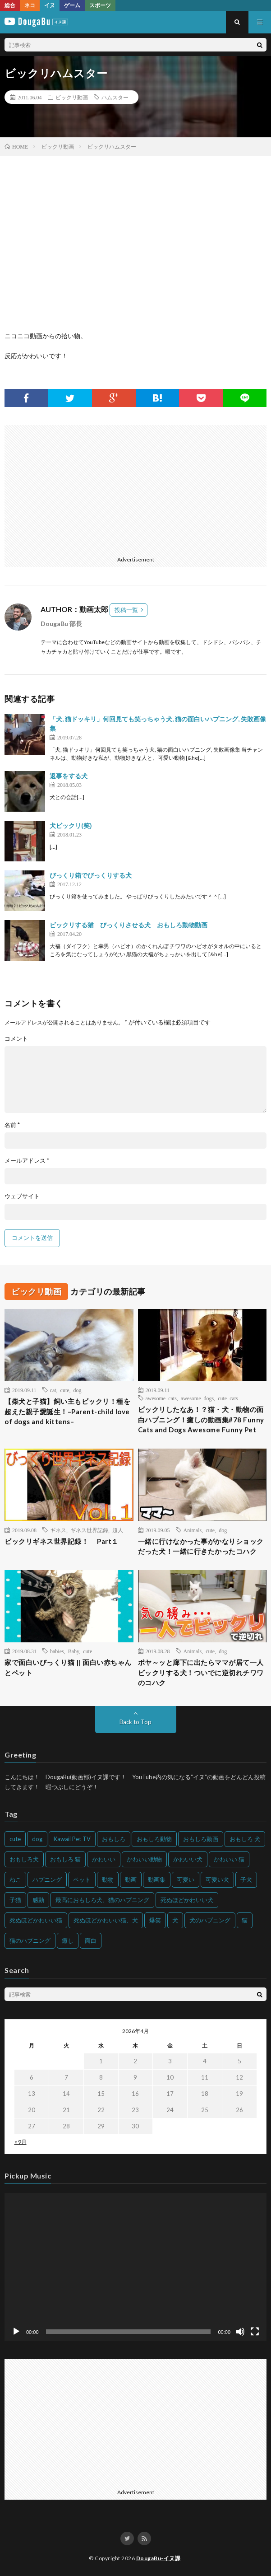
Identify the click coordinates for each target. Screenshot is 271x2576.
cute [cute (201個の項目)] (15, 1838)
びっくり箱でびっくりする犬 (91, 875)
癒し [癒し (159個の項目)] (67, 1940)
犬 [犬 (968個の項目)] (175, 1920)
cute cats (228, 1398)
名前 (12, 1125)
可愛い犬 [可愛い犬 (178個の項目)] (217, 1879)
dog (77, 1390)
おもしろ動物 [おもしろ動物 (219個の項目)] (154, 1838)
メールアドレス (27, 1161)
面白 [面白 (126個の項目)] (90, 1940)
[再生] (16, 2331)
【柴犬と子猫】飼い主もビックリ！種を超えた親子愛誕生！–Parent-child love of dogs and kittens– (67, 1411)
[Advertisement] (134, 488)
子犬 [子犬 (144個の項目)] (246, 1879)
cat (53, 1390)
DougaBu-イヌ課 (158, 2558)
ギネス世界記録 (89, 1530)
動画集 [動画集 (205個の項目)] (156, 1879)
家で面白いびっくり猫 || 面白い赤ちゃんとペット (68, 1667)
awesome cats (161, 1398)
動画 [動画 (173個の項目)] (131, 1879)
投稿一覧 (126, 609)
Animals (193, 1530)
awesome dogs (197, 1398)
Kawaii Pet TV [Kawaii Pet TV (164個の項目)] (72, 1838)
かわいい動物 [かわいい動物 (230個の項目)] (144, 1859)
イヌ (49, 5)
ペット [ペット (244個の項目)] (82, 1879)
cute (64, 1390)
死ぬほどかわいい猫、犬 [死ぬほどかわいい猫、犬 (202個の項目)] (105, 1920)
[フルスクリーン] (254, 2331)
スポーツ (100, 5)
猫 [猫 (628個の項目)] (245, 1920)
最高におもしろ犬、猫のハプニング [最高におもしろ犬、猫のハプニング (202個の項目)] (102, 1899)
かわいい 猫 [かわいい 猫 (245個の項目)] (229, 1859)
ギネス (58, 1530)
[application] (135, 2267)
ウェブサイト (22, 1196)
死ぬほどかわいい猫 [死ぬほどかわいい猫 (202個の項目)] (35, 1920)
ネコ (29, 5)
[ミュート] (240, 2331)
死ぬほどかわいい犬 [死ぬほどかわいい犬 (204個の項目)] (187, 1899)
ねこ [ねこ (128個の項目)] (15, 1879)
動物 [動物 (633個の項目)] (108, 1879)
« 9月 (20, 2141)
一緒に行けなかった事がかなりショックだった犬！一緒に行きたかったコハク (201, 1546)
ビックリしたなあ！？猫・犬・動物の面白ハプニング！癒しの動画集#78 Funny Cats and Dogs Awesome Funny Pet (201, 1419)
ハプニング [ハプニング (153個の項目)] (47, 1879)
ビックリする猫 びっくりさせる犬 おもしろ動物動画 (128, 925)
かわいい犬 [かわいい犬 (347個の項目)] (187, 1859)
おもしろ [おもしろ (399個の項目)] (113, 1838)
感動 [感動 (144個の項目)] (38, 1899)
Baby (73, 1651)
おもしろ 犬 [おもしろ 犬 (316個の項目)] (245, 1838)
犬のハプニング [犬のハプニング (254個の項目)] (209, 1920)
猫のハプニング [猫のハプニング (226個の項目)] (30, 1940)
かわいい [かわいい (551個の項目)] (103, 1859)
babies (57, 1651)
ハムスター (115, 97)
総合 (10, 5)
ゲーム (72, 5)
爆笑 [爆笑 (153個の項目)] (155, 1920)
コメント (16, 1039)
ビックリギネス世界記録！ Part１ (62, 1541)
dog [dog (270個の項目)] (37, 1838)
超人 (117, 1530)
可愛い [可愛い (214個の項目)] (185, 1879)
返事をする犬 (68, 776)
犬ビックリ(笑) (71, 825)
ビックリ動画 (71, 97)
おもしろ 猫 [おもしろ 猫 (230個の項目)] (65, 1859)
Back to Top (135, 1721)
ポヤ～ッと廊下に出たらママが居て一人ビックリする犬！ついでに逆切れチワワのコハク (201, 1672)
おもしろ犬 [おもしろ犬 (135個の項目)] (24, 1859)
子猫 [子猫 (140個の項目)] (15, 1899)
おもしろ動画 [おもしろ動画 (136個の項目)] (200, 1838)
